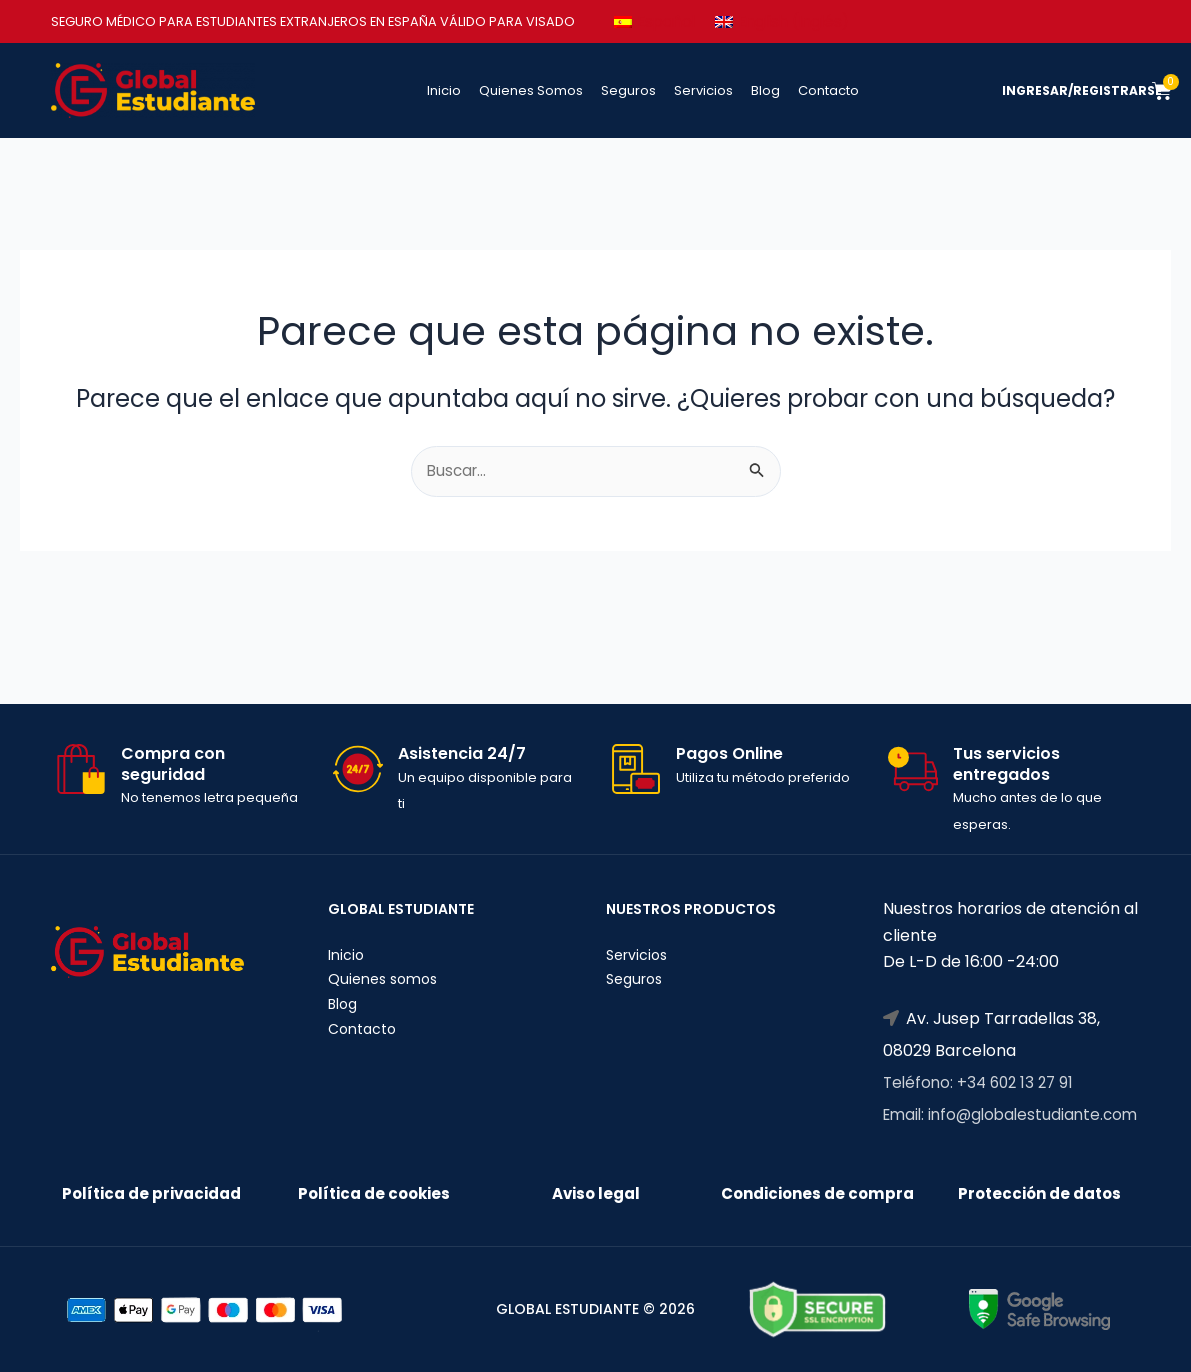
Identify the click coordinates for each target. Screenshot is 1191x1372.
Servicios (703, 90)
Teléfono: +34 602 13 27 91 (982, 1025)
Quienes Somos (531, 90)
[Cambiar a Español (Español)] (657, 22)
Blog (765, 90)
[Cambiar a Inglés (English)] (791, 22)
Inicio (444, 90)
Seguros (628, 90)
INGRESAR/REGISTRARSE (1085, 90)
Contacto (828, 90)
